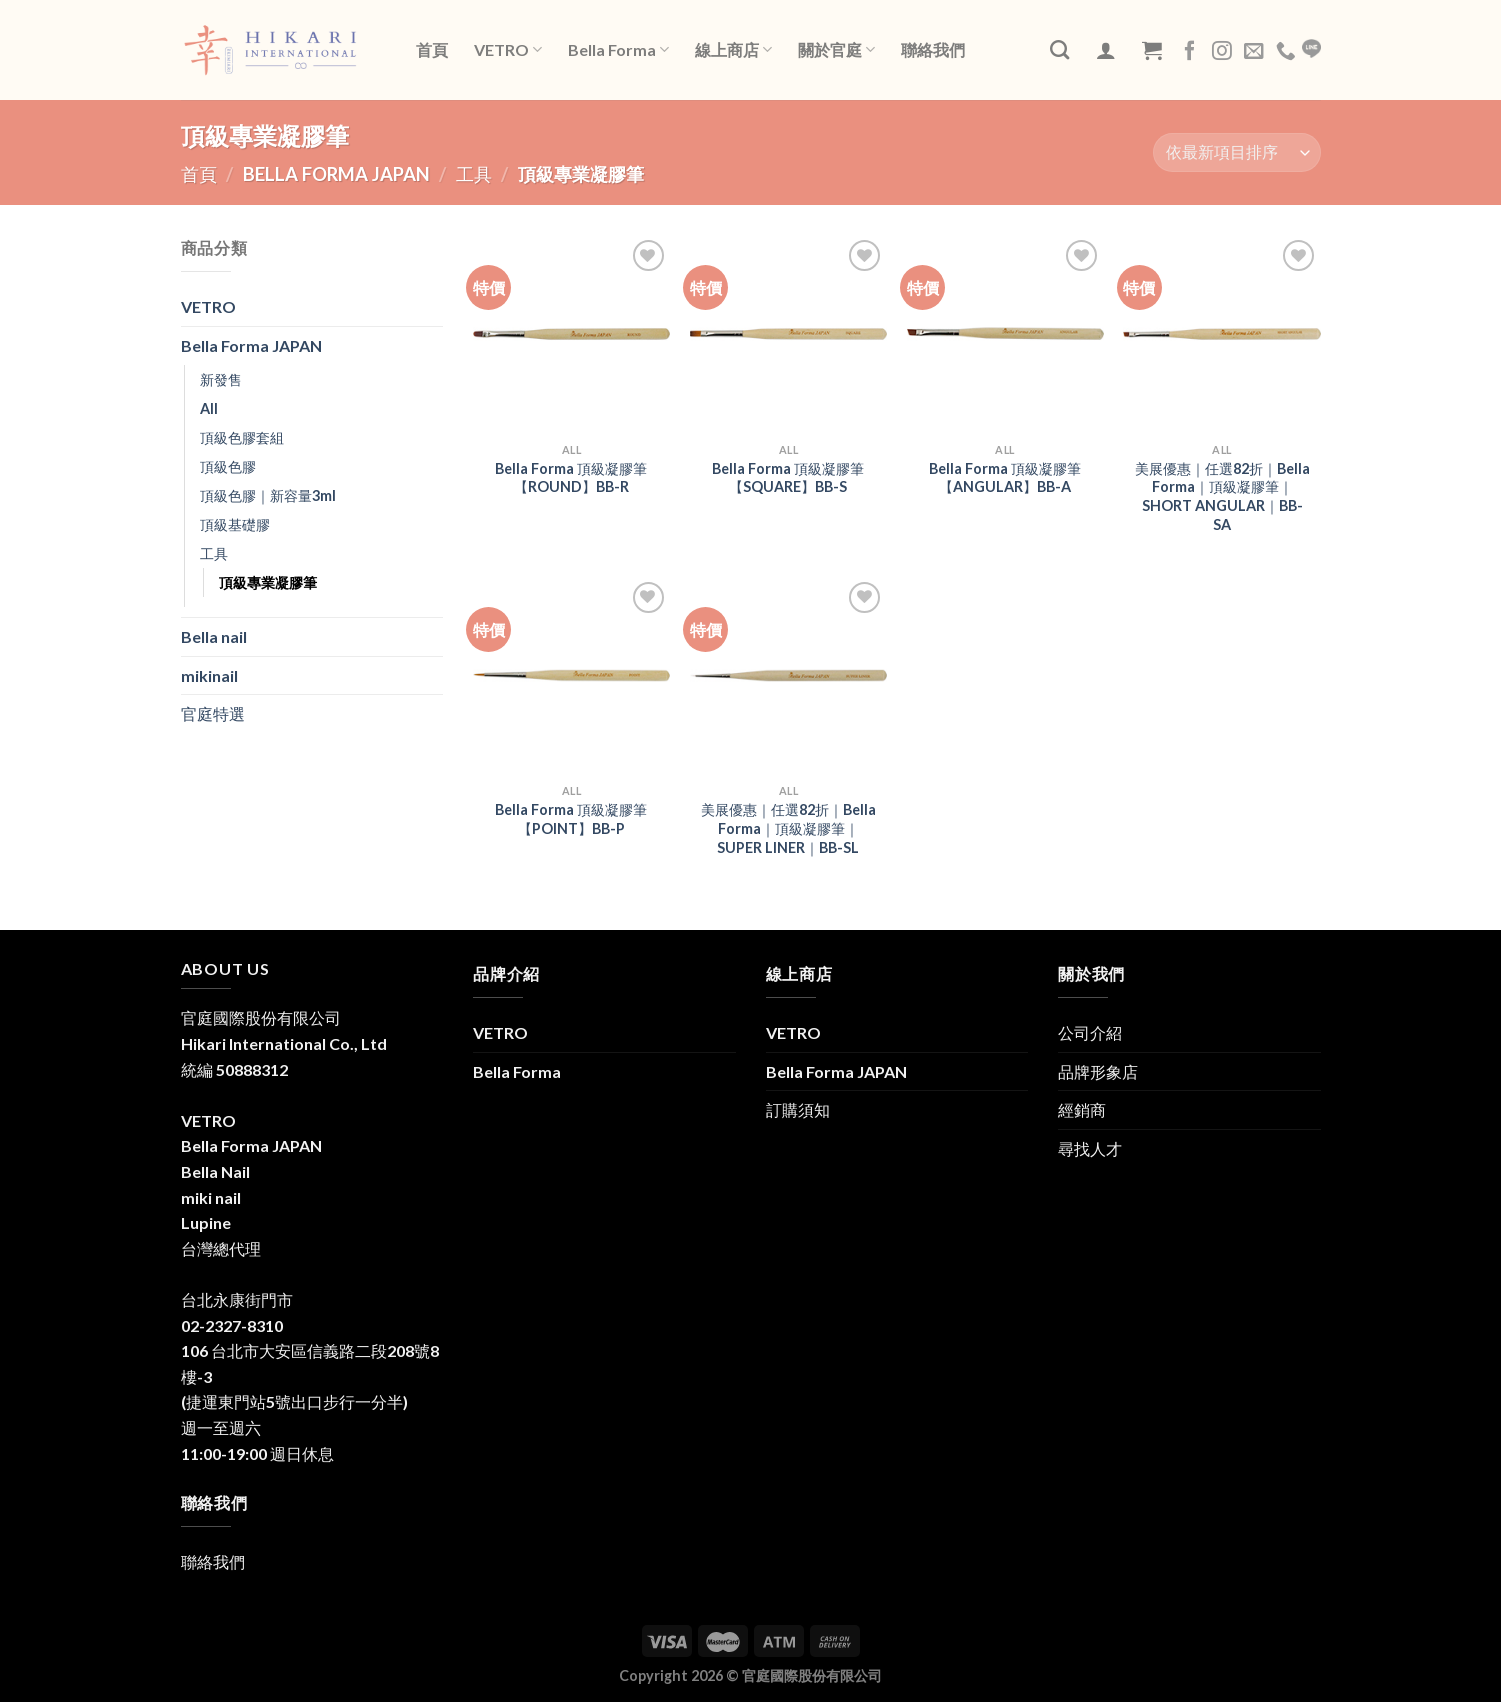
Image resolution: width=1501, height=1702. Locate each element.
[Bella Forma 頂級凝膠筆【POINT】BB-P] (571, 675)
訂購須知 (798, 1109)
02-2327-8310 (232, 1325)
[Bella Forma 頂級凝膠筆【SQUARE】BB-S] (788, 333)
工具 (474, 174)
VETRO (508, 50)
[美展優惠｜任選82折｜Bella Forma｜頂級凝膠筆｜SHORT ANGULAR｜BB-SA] (1221, 333)
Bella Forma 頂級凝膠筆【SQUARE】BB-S (788, 478)
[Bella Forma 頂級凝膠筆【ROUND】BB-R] (571, 333)
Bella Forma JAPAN (336, 174)
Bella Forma (618, 50)
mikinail (209, 675)
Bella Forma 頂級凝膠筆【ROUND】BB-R (571, 478)
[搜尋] (1059, 49)
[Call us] (1286, 52)
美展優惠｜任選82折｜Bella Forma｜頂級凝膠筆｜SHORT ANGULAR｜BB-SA (1222, 496)
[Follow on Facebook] (1190, 52)
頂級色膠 (228, 466)
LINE (1311, 49)
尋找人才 (1090, 1148)
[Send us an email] (1254, 52)
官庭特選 (213, 713)
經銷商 (1082, 1109)
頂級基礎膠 (235, 524)
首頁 (432, 49)
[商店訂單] (1236, 152)
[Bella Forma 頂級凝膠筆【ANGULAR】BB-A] (1005, 333)
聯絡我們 (933, 49)
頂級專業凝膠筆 (268, 582)
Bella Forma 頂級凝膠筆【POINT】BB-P (571, 819)
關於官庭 (836, 50)
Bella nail (214, 636)
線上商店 (733, 50)
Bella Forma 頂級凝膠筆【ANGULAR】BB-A (1005, 478)
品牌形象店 (1098, 1071)
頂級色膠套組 (242, 437)
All (209, 408)
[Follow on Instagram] (1222, 52)
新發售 (221, 379)
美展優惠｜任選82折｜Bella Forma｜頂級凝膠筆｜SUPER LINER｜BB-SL (788, 828)
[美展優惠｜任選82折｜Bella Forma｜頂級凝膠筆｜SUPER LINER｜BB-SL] (788, 675)
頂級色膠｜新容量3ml (268, 495)
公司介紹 (1090, 1032)
